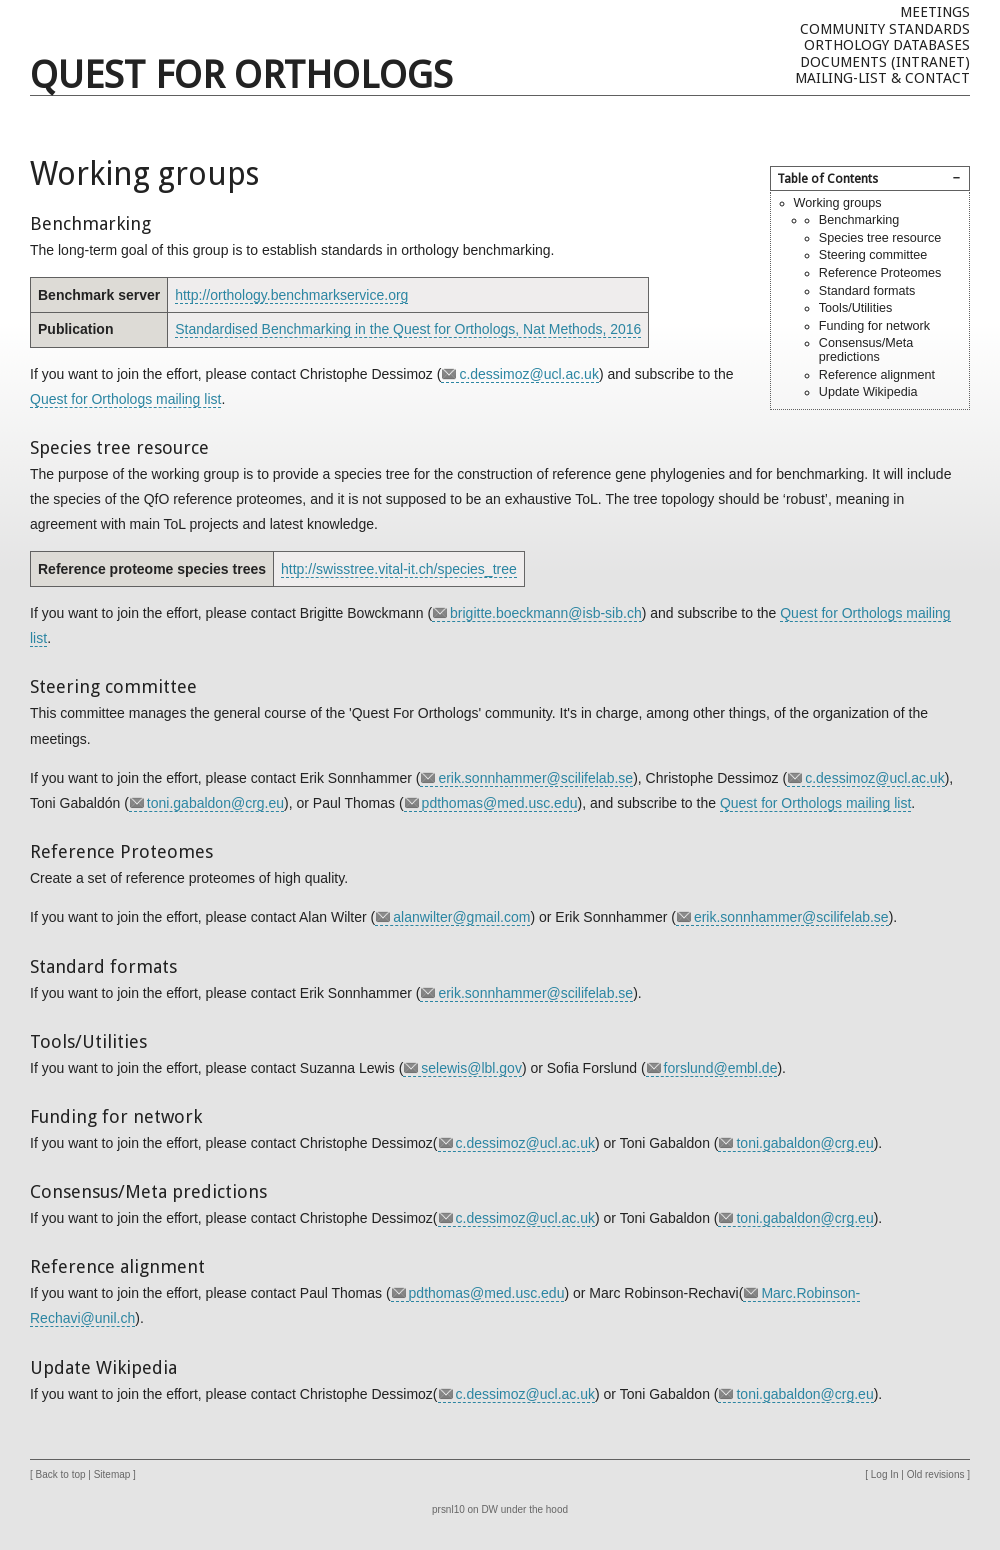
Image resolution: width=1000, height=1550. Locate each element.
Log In (885, 1474)
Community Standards (885, 29)
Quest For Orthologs (241, 75)
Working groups (838, 203)
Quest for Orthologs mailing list (125, 399)
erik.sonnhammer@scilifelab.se (535, 778)
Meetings (935, 12)
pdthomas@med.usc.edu (500, 803)
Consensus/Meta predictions (866, 350)
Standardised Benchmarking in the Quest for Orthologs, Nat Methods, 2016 (408, 329)
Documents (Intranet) (885, 62)
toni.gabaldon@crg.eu (215, 803)
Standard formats (867, 291)
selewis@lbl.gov (471, 1068)
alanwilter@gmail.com (461, 917)
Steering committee (873, 255)
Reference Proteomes (880, 273)
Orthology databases (887, 45)
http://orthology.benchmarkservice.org (291, 295)
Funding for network (874, 326)
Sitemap (112, 1474)
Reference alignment (877, 375)
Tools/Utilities (855, 308)
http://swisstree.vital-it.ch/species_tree (399, 569)
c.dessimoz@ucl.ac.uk (528, 374)
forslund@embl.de (721, 1068)
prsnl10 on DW (465, 1509)
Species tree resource (880, 238)
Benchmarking (859, 220)
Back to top (61, 1474)
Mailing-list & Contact (882, 78)
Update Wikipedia (868, 392)
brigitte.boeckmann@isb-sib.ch (546, 613)
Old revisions (936, 1474)
